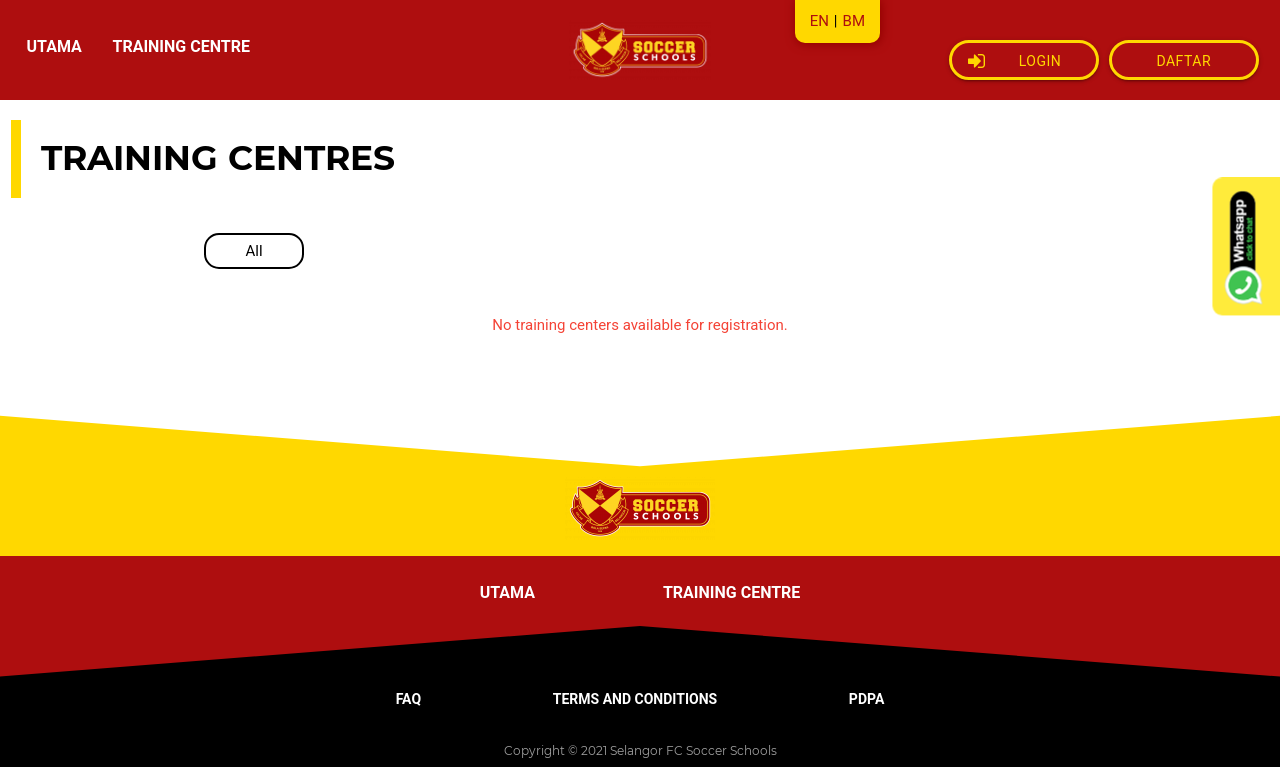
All (253, 251)
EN (819, 21)
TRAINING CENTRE (180, 46)
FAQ (408, 699)
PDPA (866, 699)
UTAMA (54, 46)
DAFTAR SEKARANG (1183, 66)
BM (854, 21)
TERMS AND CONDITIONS (635, 699)
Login (1015, 61)
